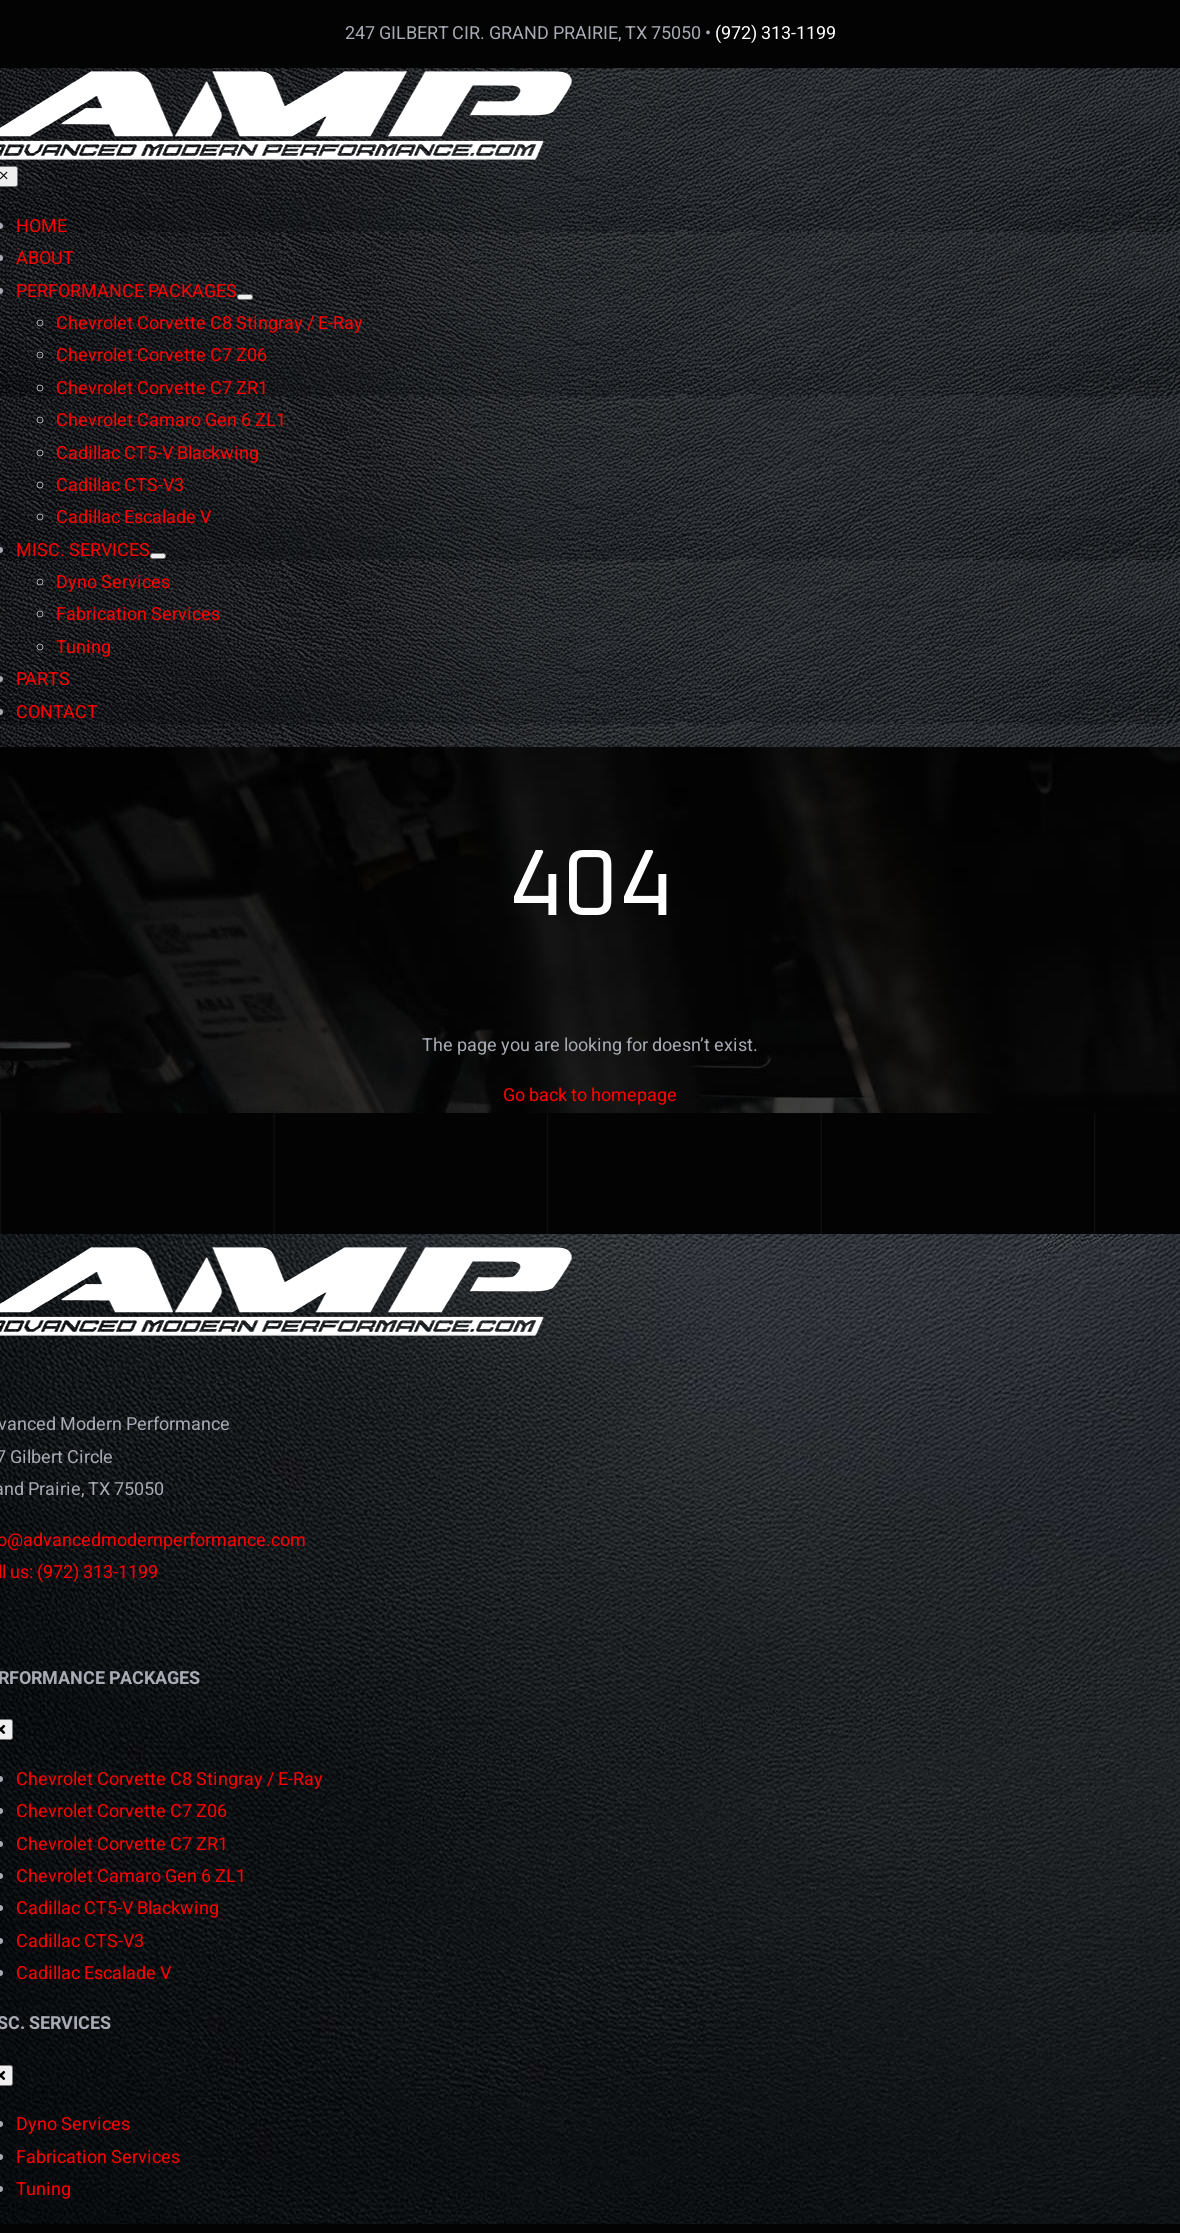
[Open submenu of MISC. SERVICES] (158, 556)
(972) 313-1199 (775, 33)
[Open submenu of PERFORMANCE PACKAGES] (245, 297)
